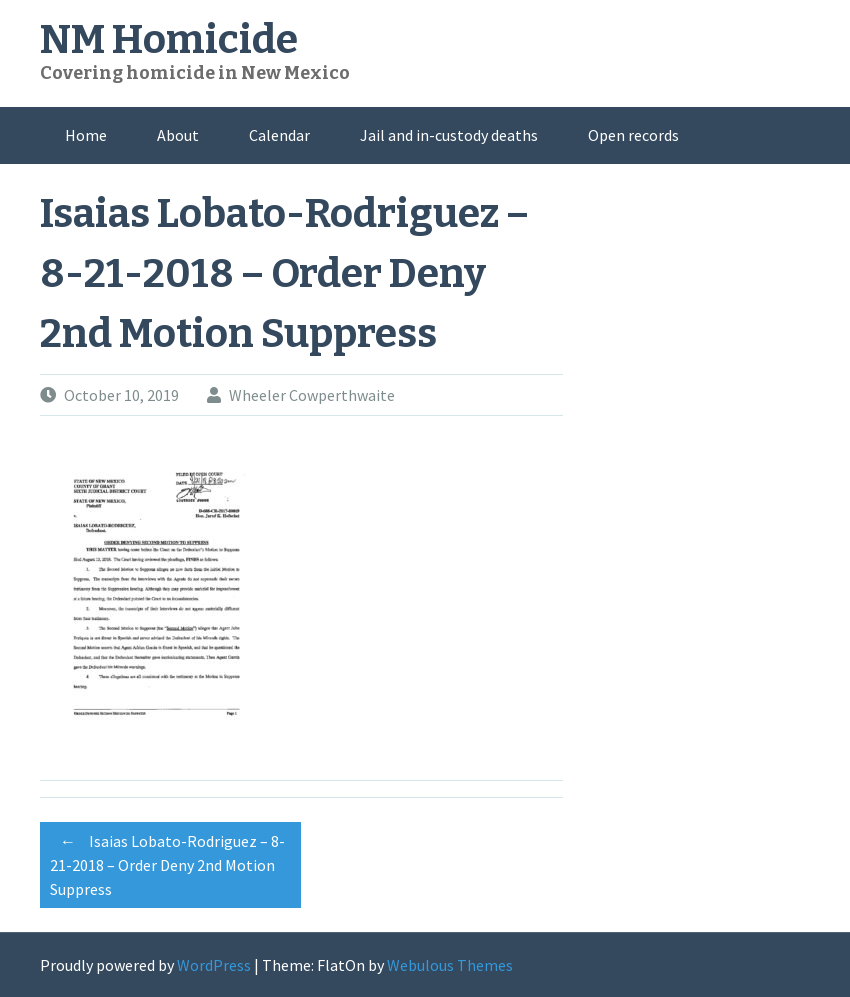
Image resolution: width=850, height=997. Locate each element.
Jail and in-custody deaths (449, 135)
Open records (633, 135)
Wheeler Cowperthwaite (312, 395)
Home (86, 135)
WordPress (214, 965)
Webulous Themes (450, 965)
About (178, 135)
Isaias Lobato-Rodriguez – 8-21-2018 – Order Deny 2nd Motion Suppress (167, 862)
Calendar (279, 135)
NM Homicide (169, 40)
